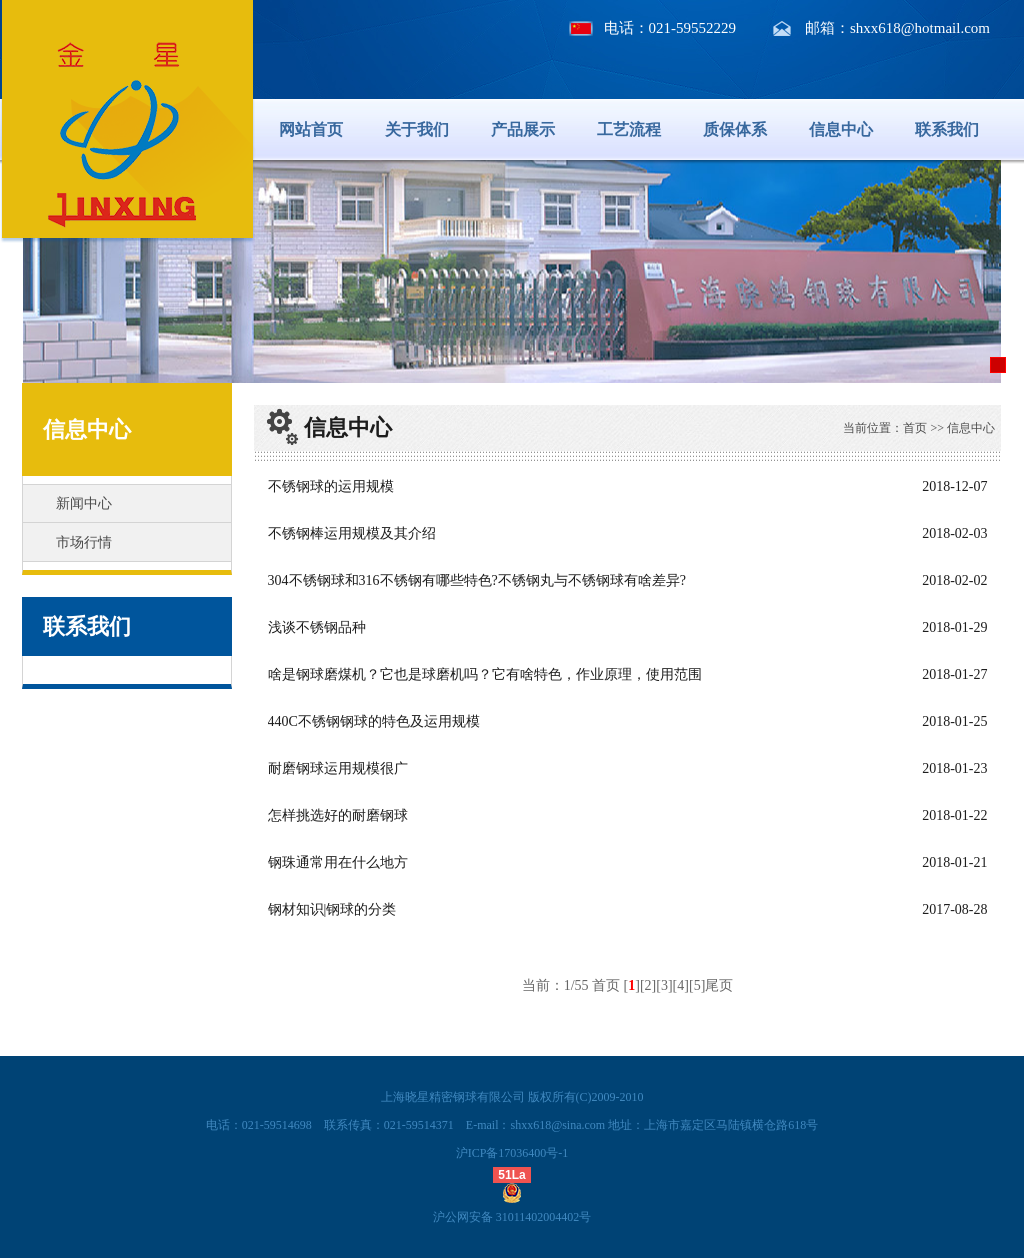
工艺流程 (629, 129)
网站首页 (311, 129)
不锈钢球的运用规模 (331, 486)
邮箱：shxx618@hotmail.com (897, 28)
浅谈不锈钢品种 (317, 627)
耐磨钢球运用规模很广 (338, 768)
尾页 (719, 985)
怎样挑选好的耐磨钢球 (338, 815)
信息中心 (841, 129)
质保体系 (735, 129)
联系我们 (947, 129)
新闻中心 (84, 503)
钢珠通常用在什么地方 (338, 862)
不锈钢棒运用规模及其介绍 (352, 533)
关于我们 (417, 129)
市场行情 (84, 542)
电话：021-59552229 (670, 28)
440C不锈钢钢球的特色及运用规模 (374, 721)
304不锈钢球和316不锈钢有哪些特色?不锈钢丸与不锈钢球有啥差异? (477, 580)
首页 (915, 428)
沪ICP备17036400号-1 (512, 1153)
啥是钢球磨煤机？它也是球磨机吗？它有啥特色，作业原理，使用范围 (485, 674)
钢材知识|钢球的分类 (332, 909)
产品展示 (523, 129)
